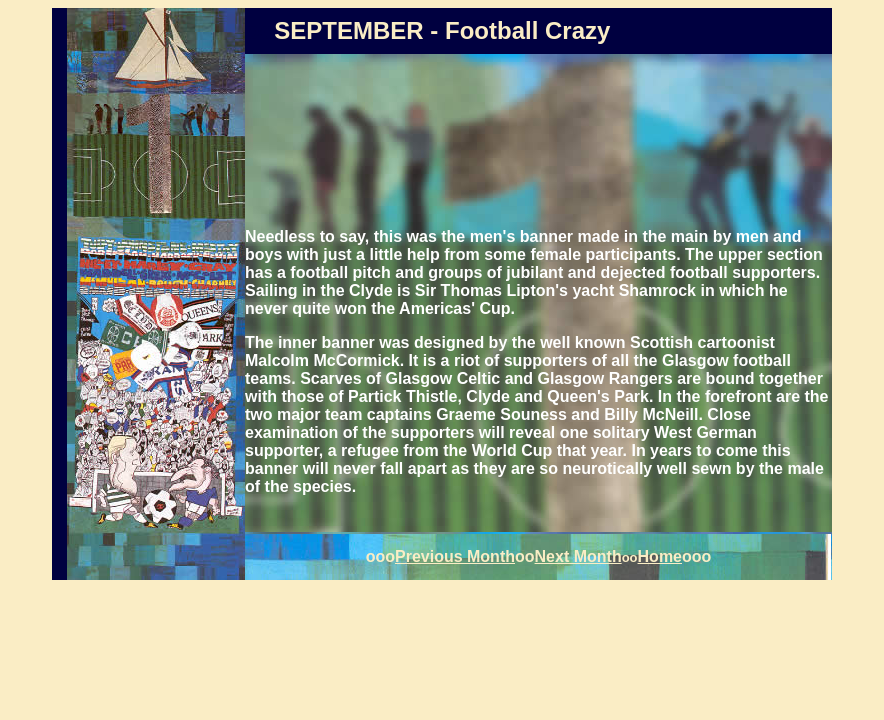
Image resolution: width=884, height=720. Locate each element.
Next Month (578, 556)
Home (660, 556)
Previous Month (455, 556)
